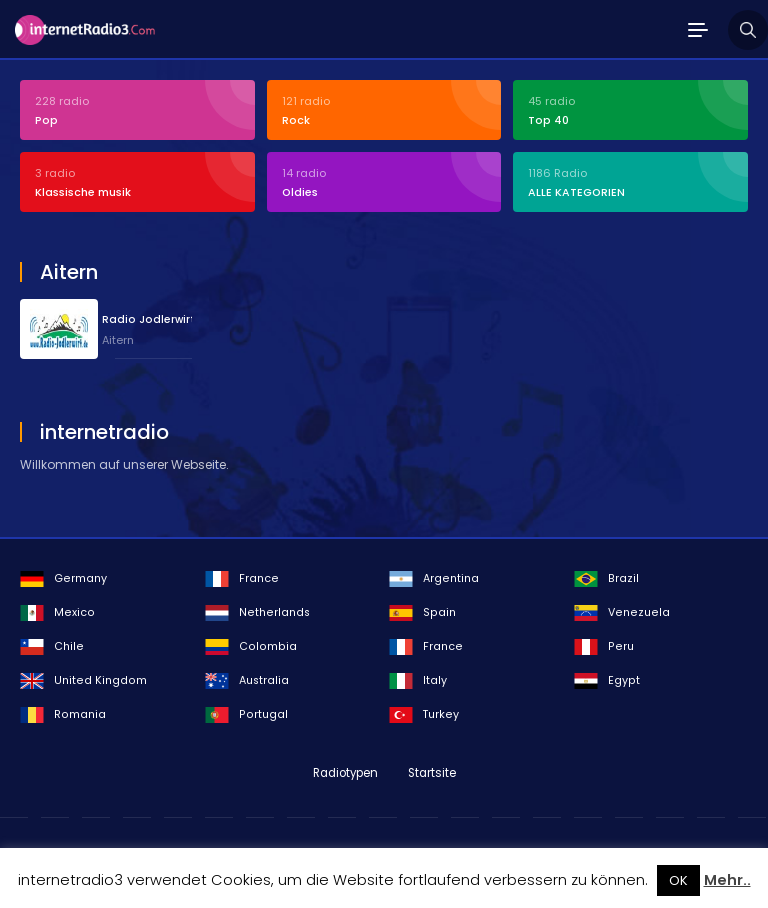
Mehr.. (727, 880)
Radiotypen (345, 773)
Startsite (432, 773)
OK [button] (678, 880)
